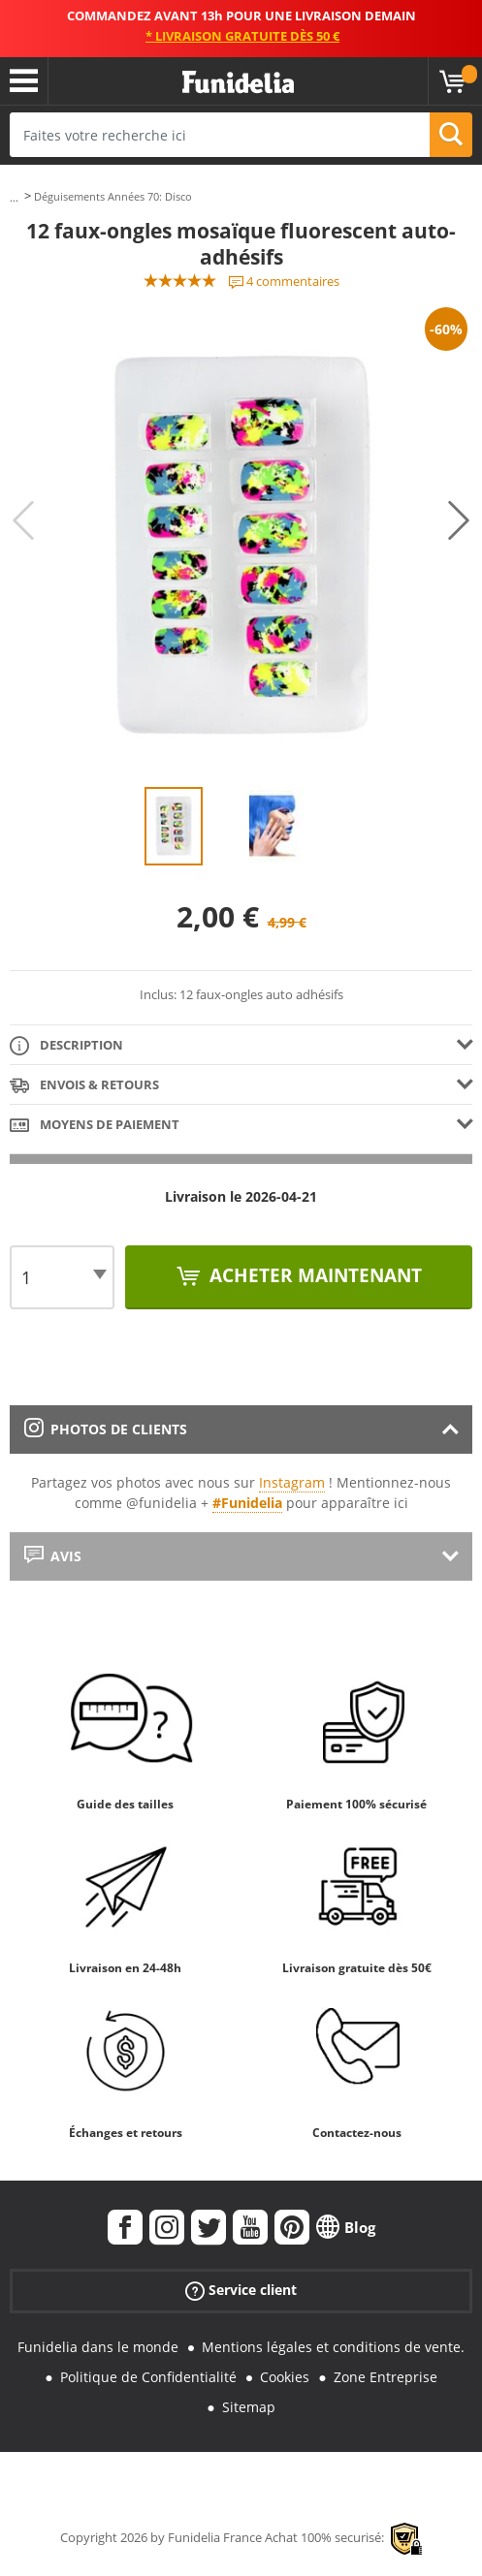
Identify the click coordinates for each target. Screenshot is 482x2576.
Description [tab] (66, 1046)
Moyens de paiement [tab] (94, 1125)
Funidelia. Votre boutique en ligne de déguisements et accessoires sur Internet (238, 83)
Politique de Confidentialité (148, 2377)
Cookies (284, 2377)
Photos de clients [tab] (105, 1429)
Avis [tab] (52, 1556)
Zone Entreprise (385, 2377)
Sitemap (248, 2407)
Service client (241, 2290)
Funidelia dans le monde (97, 2347)
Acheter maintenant (313, 1275)
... (14, 197)
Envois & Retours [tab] (84, 1086)
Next (458, 520)
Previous (23, 520)
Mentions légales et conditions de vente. (333, 2347)
